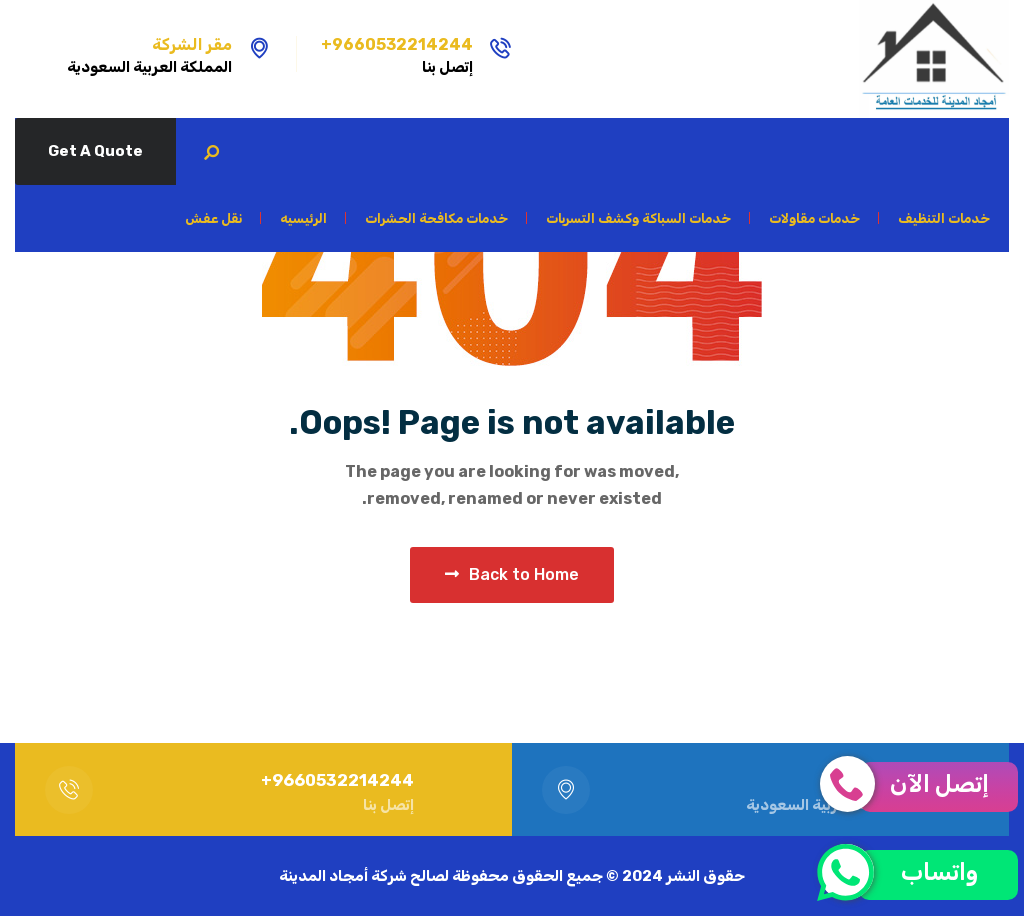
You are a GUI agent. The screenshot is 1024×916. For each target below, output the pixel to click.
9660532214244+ (397, 44)
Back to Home (512, 574)
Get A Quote (95, 151)
